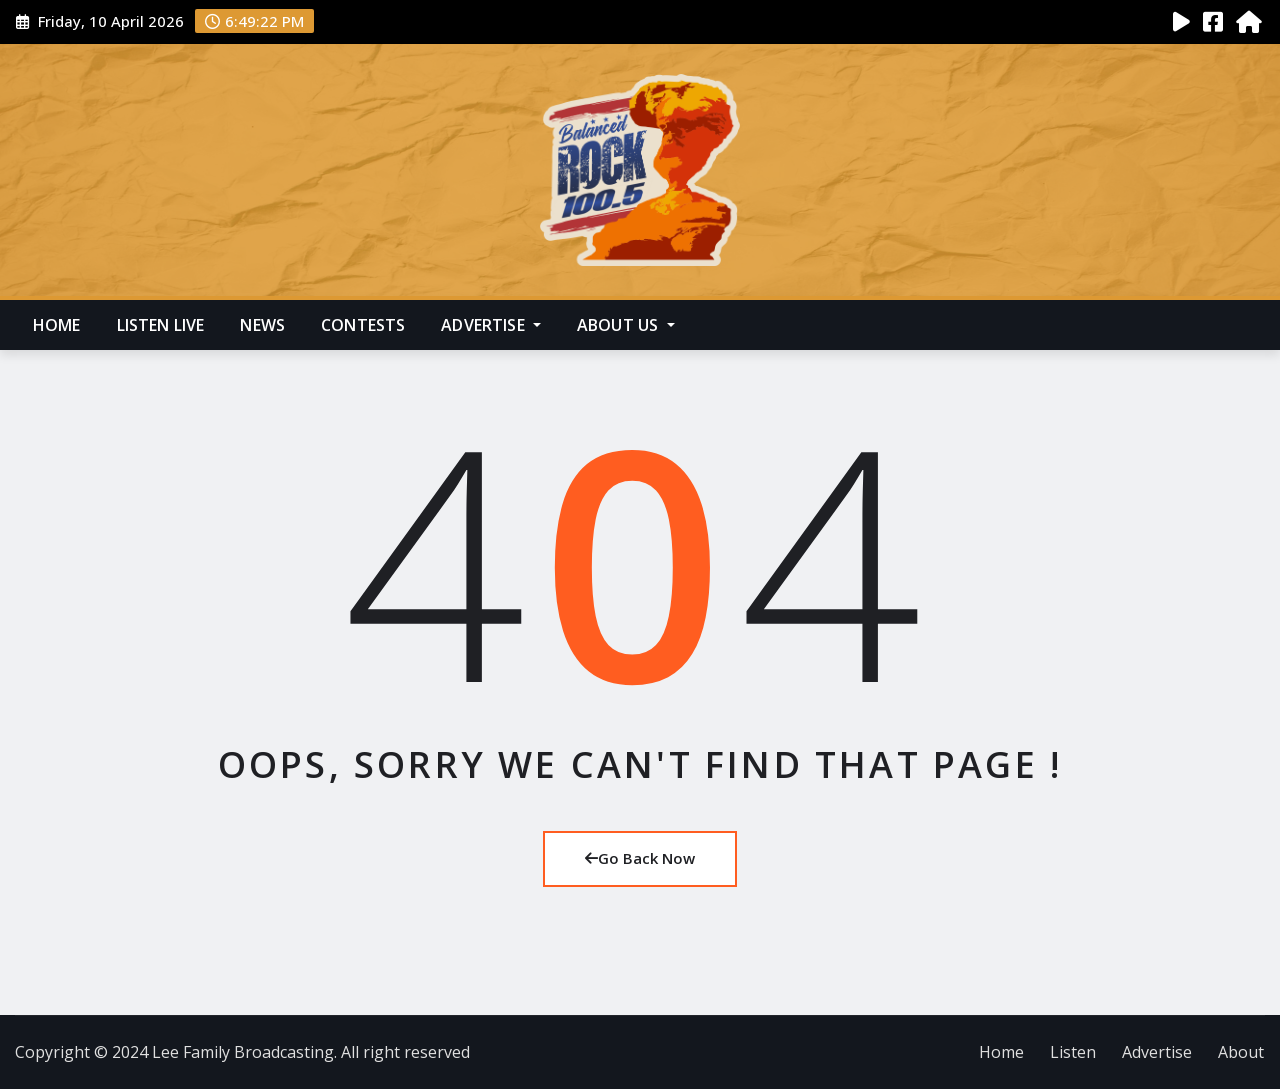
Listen (1073, 1052)
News (262, 325)
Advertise (491, 325)
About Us (626, 325)
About (1241, 1052)
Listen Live (161, 325)
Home (57, 325)
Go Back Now (640, 858)
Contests (363, 325)
